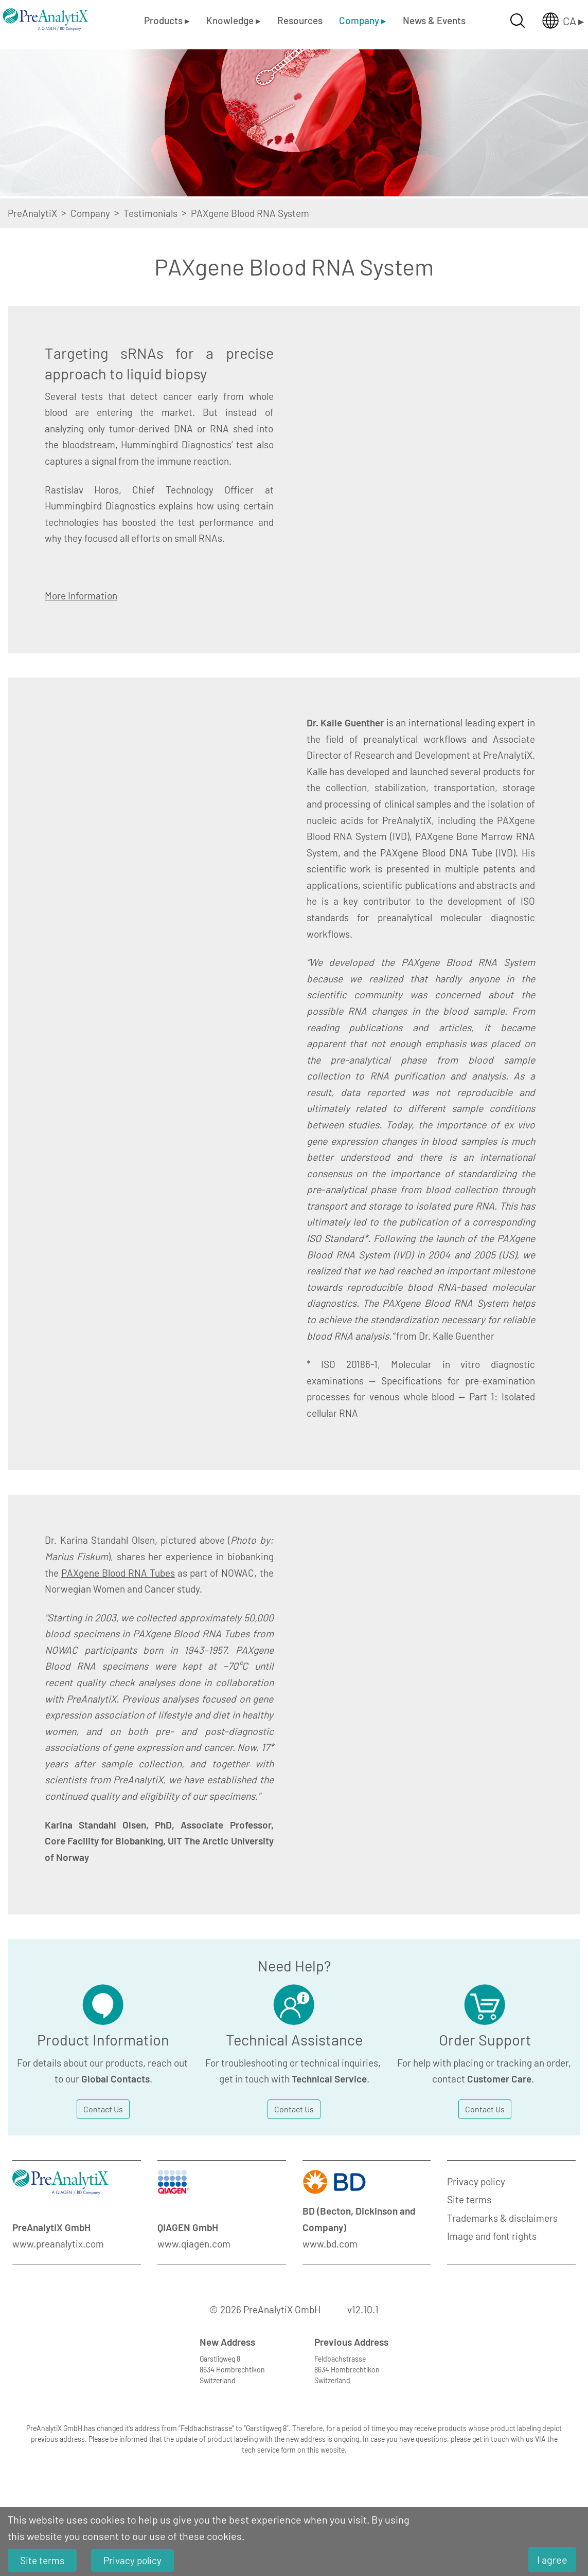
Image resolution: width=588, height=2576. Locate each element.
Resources (300, 20)
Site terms (469, 2199)
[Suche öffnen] (517, 20)
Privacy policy (476, 2181)
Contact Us (103, 2109)
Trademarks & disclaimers (502, 2218)
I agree (552, 2559)
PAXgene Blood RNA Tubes (118, 1573)
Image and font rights (492, 2236)
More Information (81, 595)
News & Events (434, 20)
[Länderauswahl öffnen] (554, 20)
